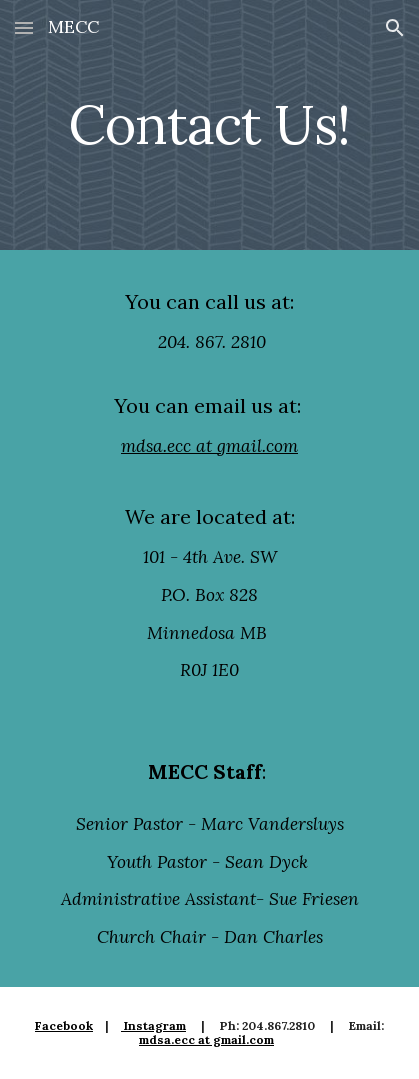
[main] (209, 124)
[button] (24, 27)
